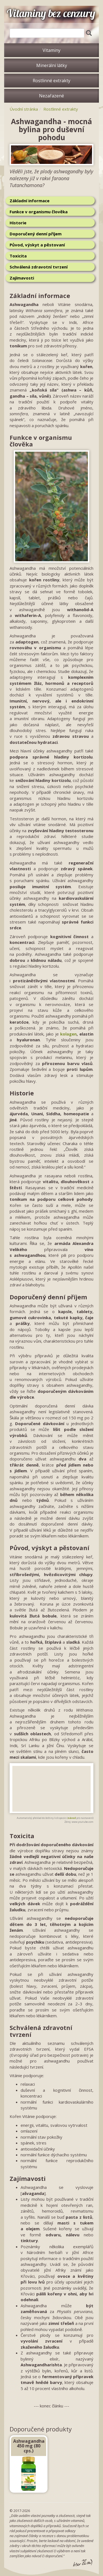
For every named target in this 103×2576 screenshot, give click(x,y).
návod (72, 1818)
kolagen (68, 1034)
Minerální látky (51, 65)
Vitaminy (51, 50)
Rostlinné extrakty (51, 81)
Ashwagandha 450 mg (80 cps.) (28, 2446)
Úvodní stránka (24, 109)
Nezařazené (51, 96)
